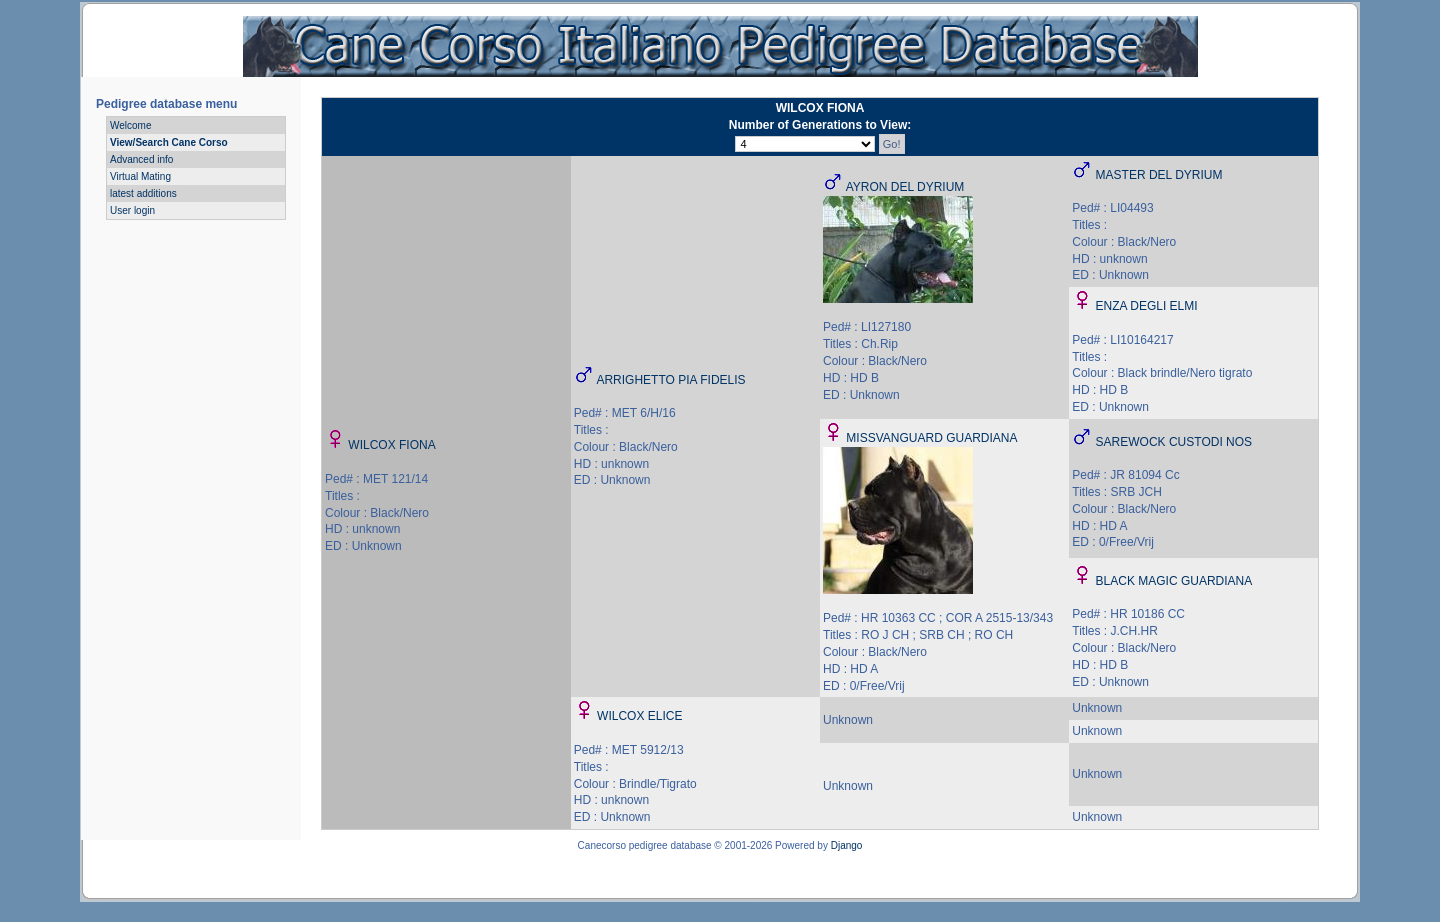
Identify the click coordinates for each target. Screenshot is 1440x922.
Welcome (131, 125)
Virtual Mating (140, 176)
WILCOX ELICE (639, 716)
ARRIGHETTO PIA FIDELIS (670, 380)
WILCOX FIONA (391, 445)
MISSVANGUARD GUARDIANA (931, 438)
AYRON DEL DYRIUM (905, 187)
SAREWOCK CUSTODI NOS (1174, 442)
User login (132, 210)
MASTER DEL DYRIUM (1159, 175)
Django (847, 845)
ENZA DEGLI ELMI (1147, 306)
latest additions (143, 193)
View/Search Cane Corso (169, 142)
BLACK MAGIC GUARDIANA (1174, 581)
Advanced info (141, 159)
